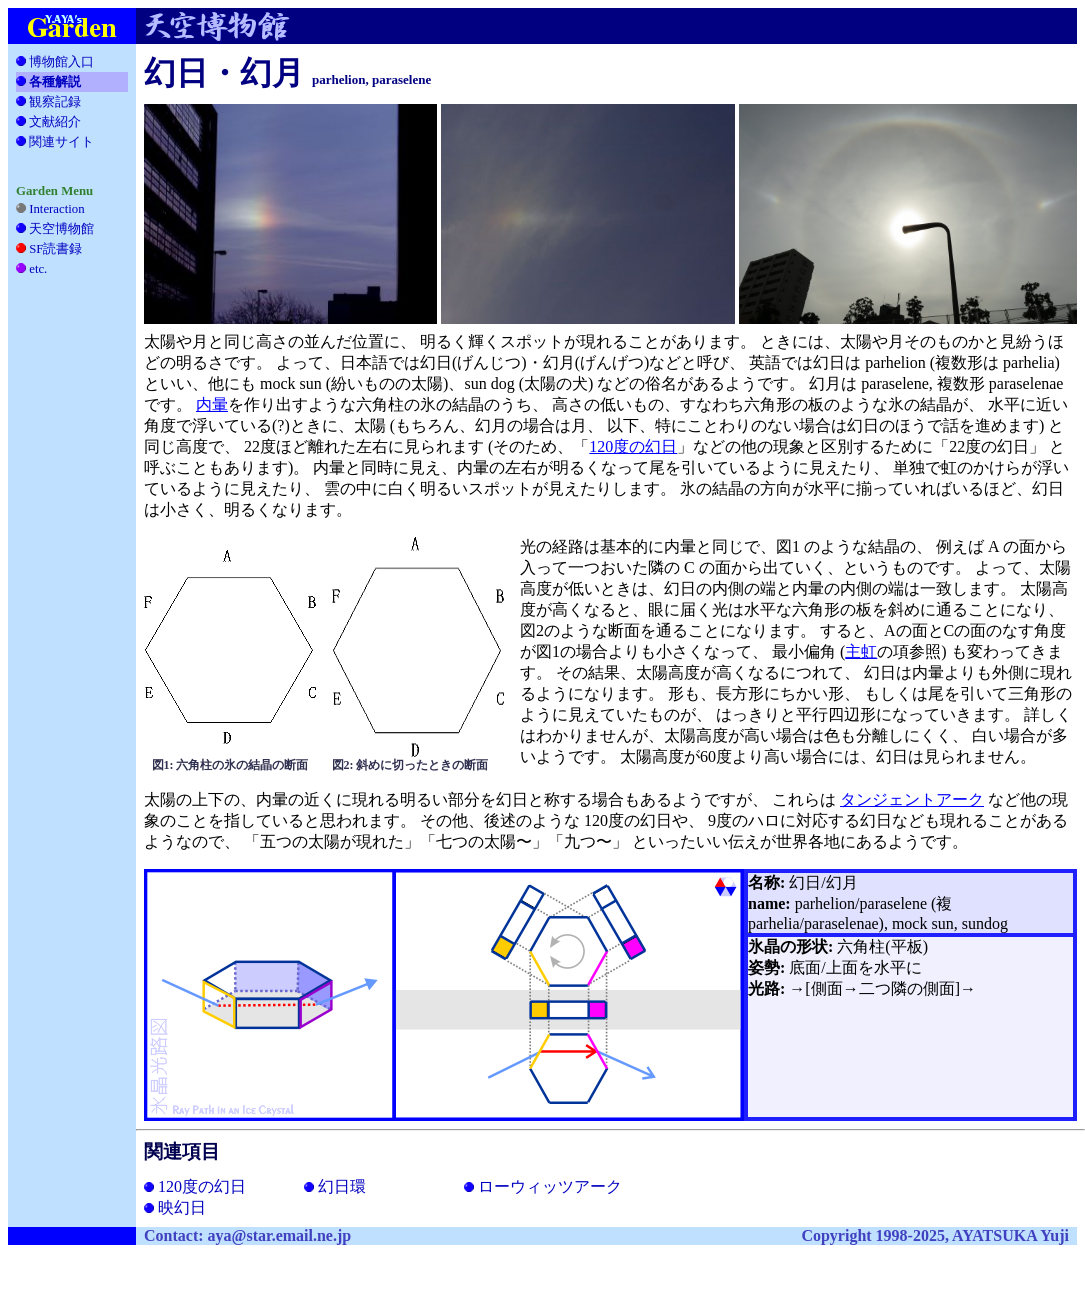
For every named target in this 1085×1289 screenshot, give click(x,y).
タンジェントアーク (912, 799)
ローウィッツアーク (543, 1186)
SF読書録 (59, 249)
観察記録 (55, 102)
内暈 (212, 404)
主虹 (861, 651)
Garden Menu (54, 191)
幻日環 (335, 1186)
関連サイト (58, 142)
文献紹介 (55, 122)
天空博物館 (61, 229)
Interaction (50, 209)
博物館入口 (55, 62)
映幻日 (175, 1207)
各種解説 (48, 82)
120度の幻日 (633, 446)
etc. (44, 269)
